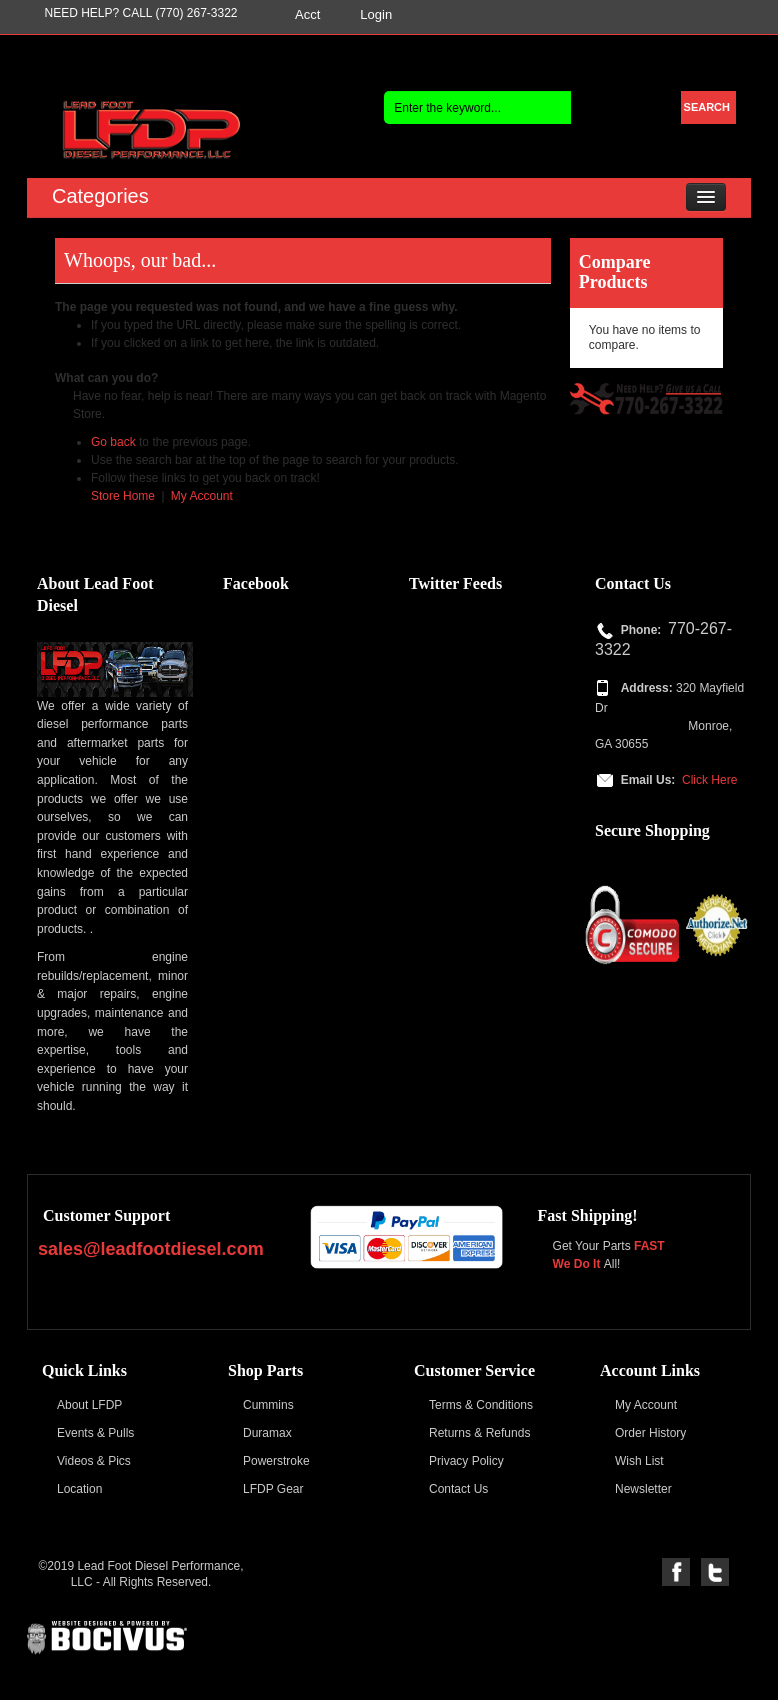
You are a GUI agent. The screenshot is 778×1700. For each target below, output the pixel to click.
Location (79, 1489)
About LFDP (89, 1405)
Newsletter (643, 1489)
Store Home (123, 496)
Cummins (268, 1405)
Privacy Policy (466, 1461)
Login (376, 14)
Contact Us (458, 1489)
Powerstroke (276, 1461)
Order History (650, 1433)
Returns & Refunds (479, 1433)
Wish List (639, 1461)
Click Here (709, 780)
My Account (202, 496)
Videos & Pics (94, 1461)
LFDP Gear (273, 1489)
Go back (113, 442)
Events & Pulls (95, 1433)
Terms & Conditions (481, 1405)
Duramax (267, 1433)
